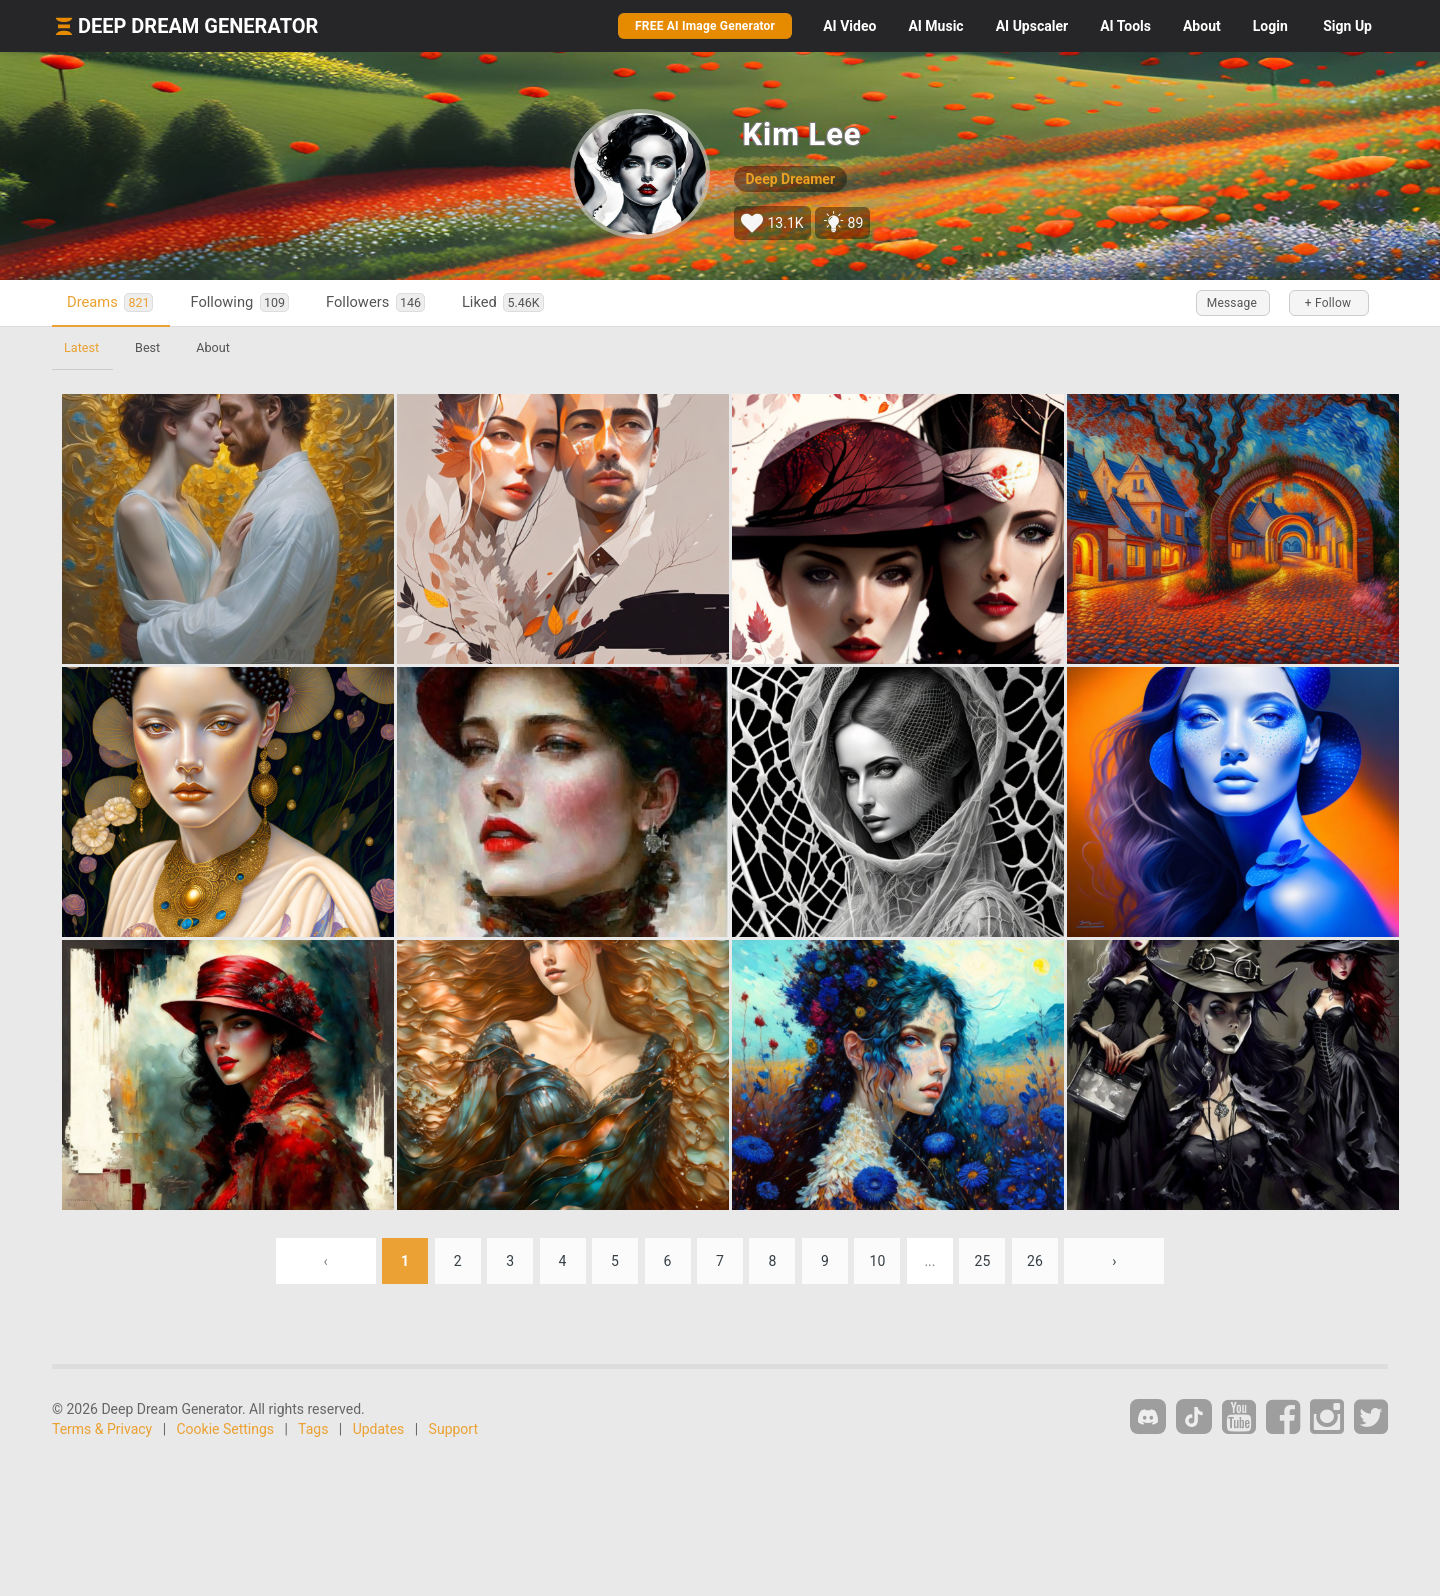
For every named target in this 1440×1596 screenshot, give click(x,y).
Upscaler (1032, 26)
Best (147, 347)
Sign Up (1347, 26)
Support (453, 1429)
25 (983, 1261)
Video (849, 26)
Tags (313, 1429)
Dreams (110, 302)
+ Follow (1328, 303)
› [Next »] (1114, 1261)
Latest (81, 347)
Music (935, 26)
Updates (379, 1429)
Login (1270, 26)
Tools (1125, 26)
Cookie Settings (226, 1429)
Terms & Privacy (102, 1429)
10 (878, 1261)
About (1202, 26)
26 (1035, 1261)
